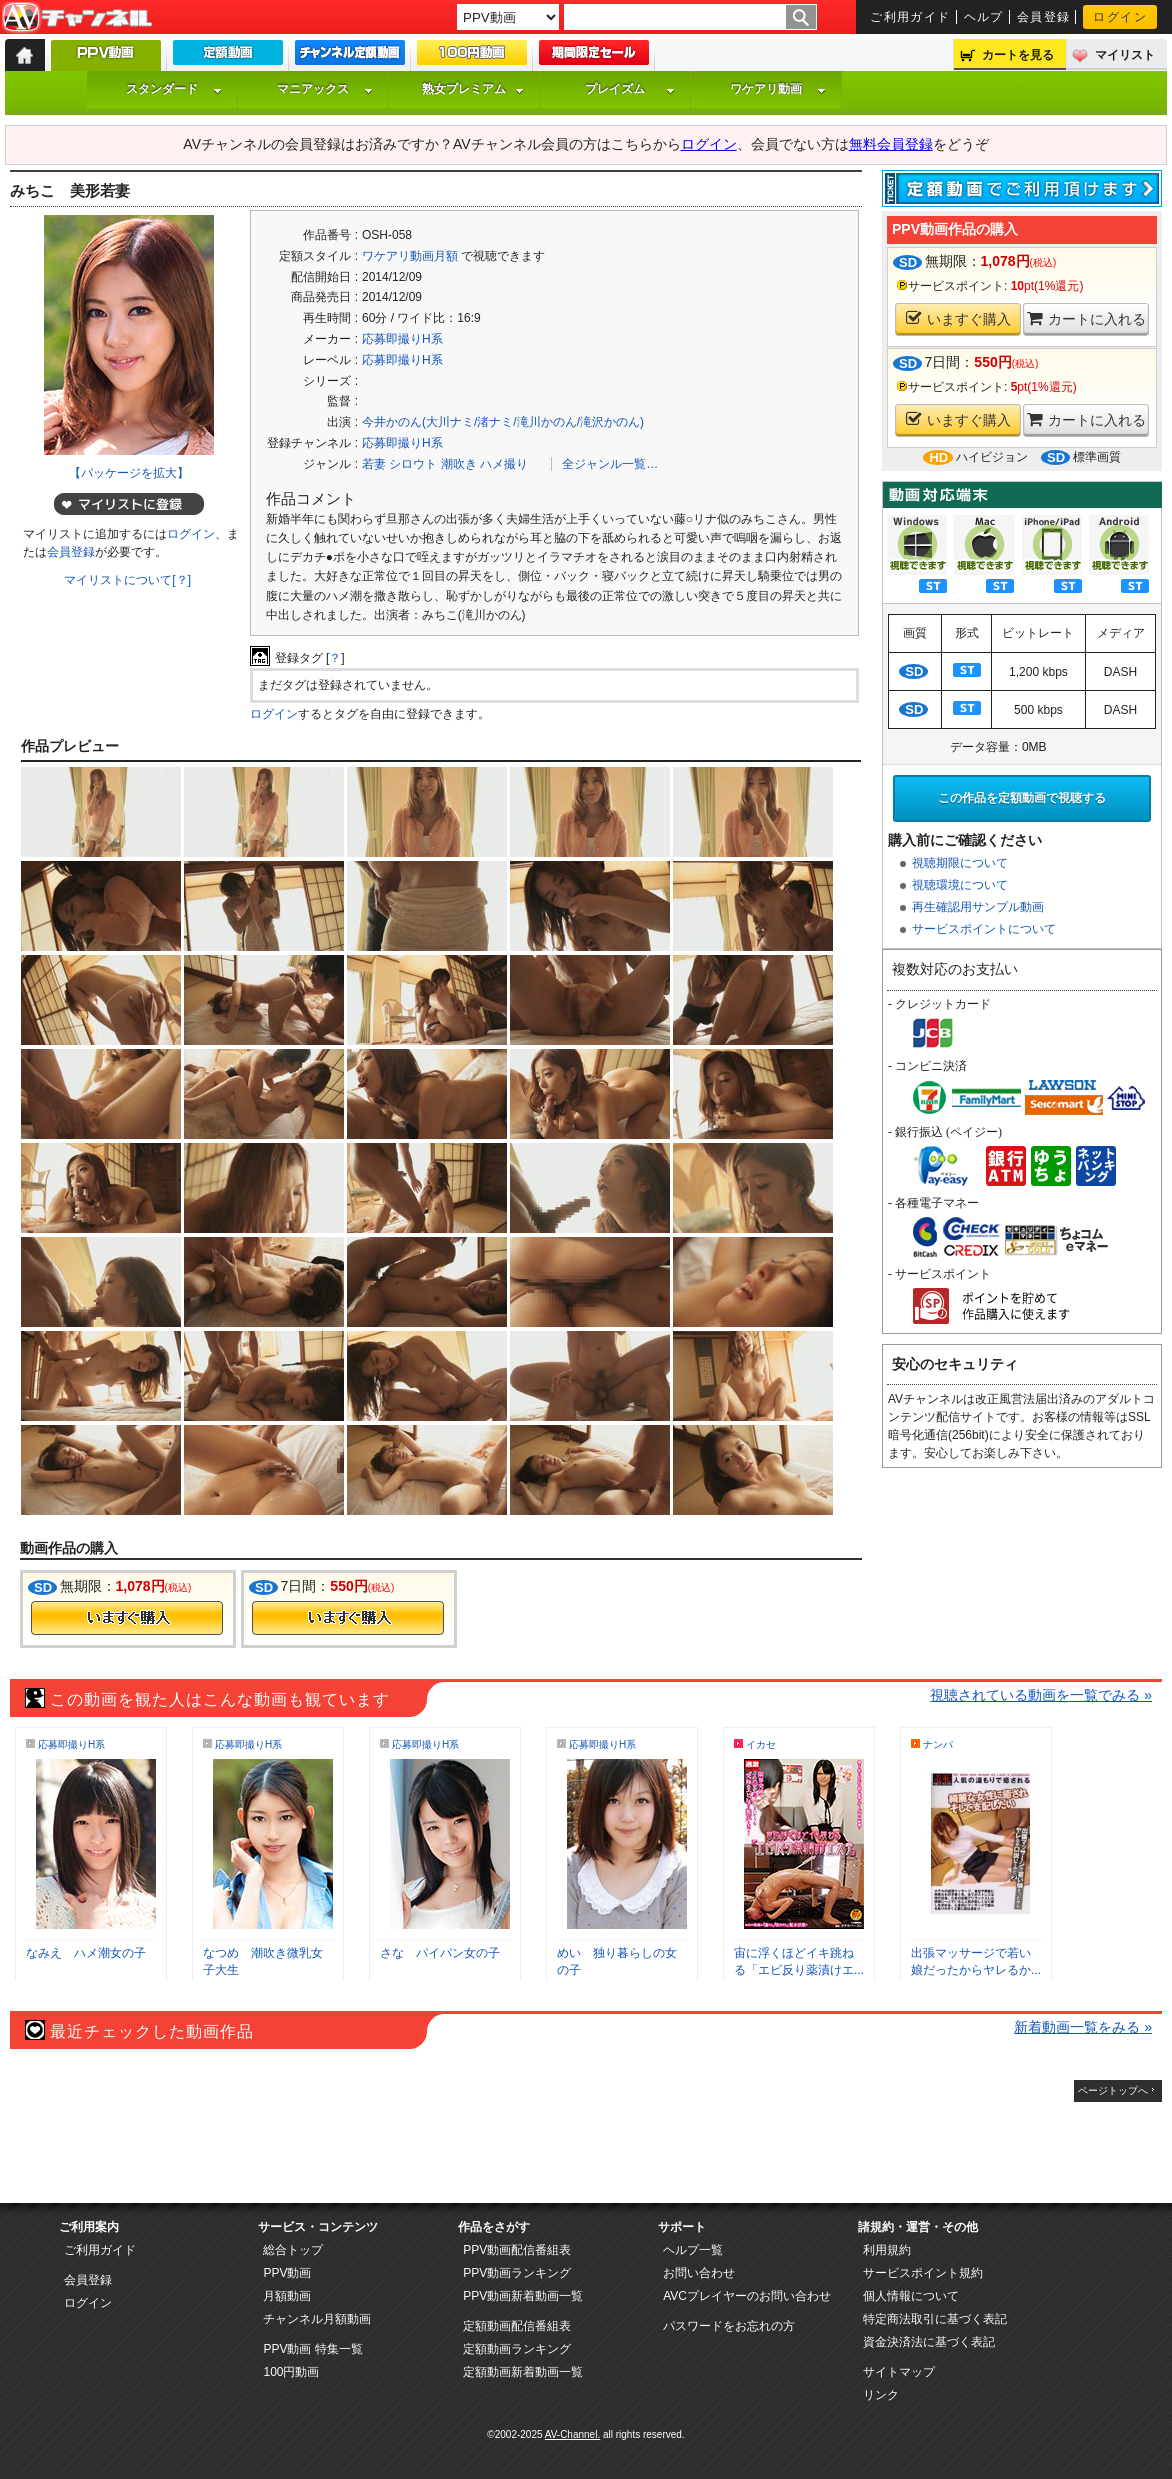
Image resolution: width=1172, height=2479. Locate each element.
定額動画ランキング (517, 2349)
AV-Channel (77, 18)
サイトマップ (899, 2372)
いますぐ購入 (958, 318)
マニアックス (325, 89)
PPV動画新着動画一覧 (523, 2296)
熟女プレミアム (473, 89)
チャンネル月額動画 (317, 2319)
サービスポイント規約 (923, 2273)
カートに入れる (1086, 318)
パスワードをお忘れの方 (729, 2326)
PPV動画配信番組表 (517, 2250)
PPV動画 (287, 2273)
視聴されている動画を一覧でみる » (1041, 1695)
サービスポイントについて (984, 929)
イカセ (761, 1744)
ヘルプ (984, 17)
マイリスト (1125, 55)
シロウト (413, 464)
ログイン (1120, 17)
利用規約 (887, 2250)
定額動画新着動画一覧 (523, 2372)
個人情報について (911, 2296)
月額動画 (287, 2296)
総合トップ (293, 2250)
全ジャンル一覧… (610, 464)
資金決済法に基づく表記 (929, 2342)
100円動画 (291, 2372)
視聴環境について (960, 885)
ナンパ (938, 1744)
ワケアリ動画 (778, 89)
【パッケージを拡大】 (129, 473)
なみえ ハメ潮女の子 (86, 1953)
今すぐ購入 (127, 1618)
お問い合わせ (699, 2273)
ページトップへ (1113, 2090)
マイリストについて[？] (127, 580)
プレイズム (630, 89)
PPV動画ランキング (517, 2273)
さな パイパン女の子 (440, 1953)
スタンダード (174, 89)
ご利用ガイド (910, 17)
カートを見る (1018, 55)
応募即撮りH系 (402, 339)
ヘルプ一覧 (693, 2250)
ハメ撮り (504, 464)
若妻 (374, 464)
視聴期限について (960, 863)
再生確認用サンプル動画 (978, 907)
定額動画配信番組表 (517, 2326)
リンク (881, 2395)
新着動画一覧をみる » (1083, 2027)
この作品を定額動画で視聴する (1022, 798)
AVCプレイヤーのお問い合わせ (747, 2296)
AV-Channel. (572, 2434)
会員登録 (1044, 17)
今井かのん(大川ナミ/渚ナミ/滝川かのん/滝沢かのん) (503, 422)
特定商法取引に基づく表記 (935, 2319)
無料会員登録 (891, 144)
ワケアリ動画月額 (410, 256)
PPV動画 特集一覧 (312, 2349)
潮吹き (459, 464)
